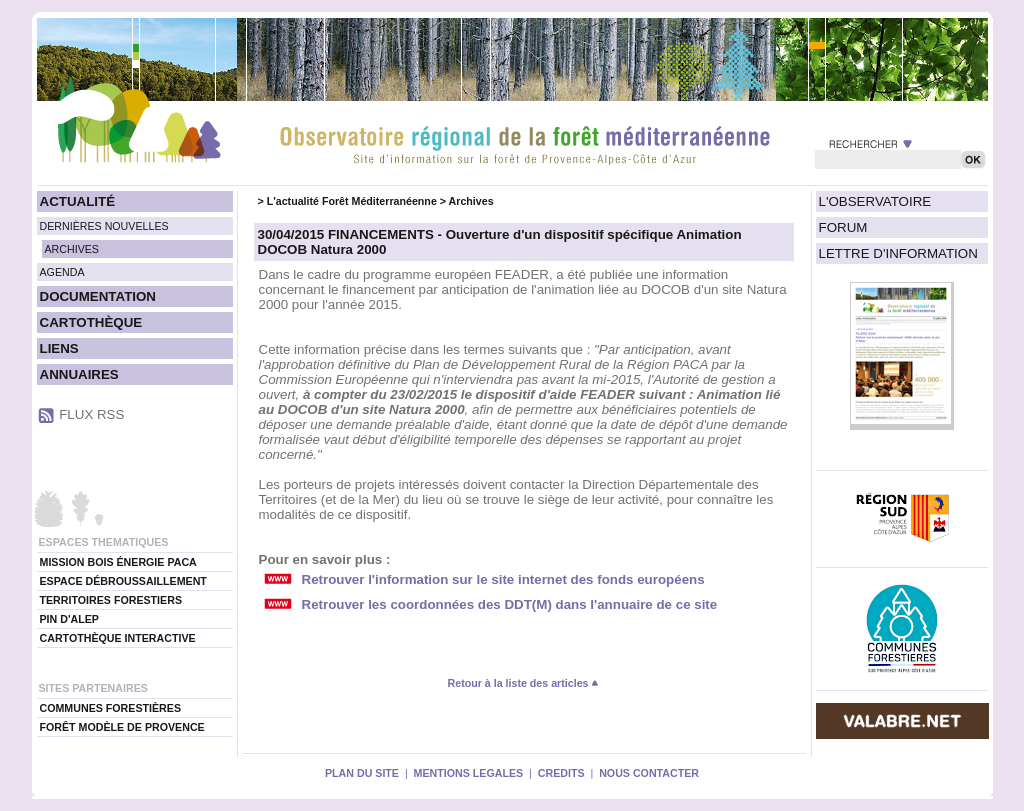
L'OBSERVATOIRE (875, 201)
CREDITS (561, 773)
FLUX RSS (91, 414)
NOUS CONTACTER (649, 773)
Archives (471, 201)
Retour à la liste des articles (524, 683)
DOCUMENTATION (98, 296)
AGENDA (62, 272)
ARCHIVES (72, 249)
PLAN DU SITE (362, 773)
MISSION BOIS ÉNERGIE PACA (118, 562)
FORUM (843, 227)
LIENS (59, 348)
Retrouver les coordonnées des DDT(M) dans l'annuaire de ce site (510, 604)
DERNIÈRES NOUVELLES (104, 226)
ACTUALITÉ (78, 201)
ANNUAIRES (79, 374)
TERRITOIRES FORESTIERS (111, 600)
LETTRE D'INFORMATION (898, 253)
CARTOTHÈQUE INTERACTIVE (118, 638)
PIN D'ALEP (69, 619)
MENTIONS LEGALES (469, 773)
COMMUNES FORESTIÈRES (111, 708)
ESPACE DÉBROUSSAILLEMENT (123, 581)
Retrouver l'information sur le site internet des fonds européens (503, 579)
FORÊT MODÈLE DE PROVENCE (122, 727)
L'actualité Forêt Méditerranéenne (352, 201)
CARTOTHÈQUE (91, 322)
